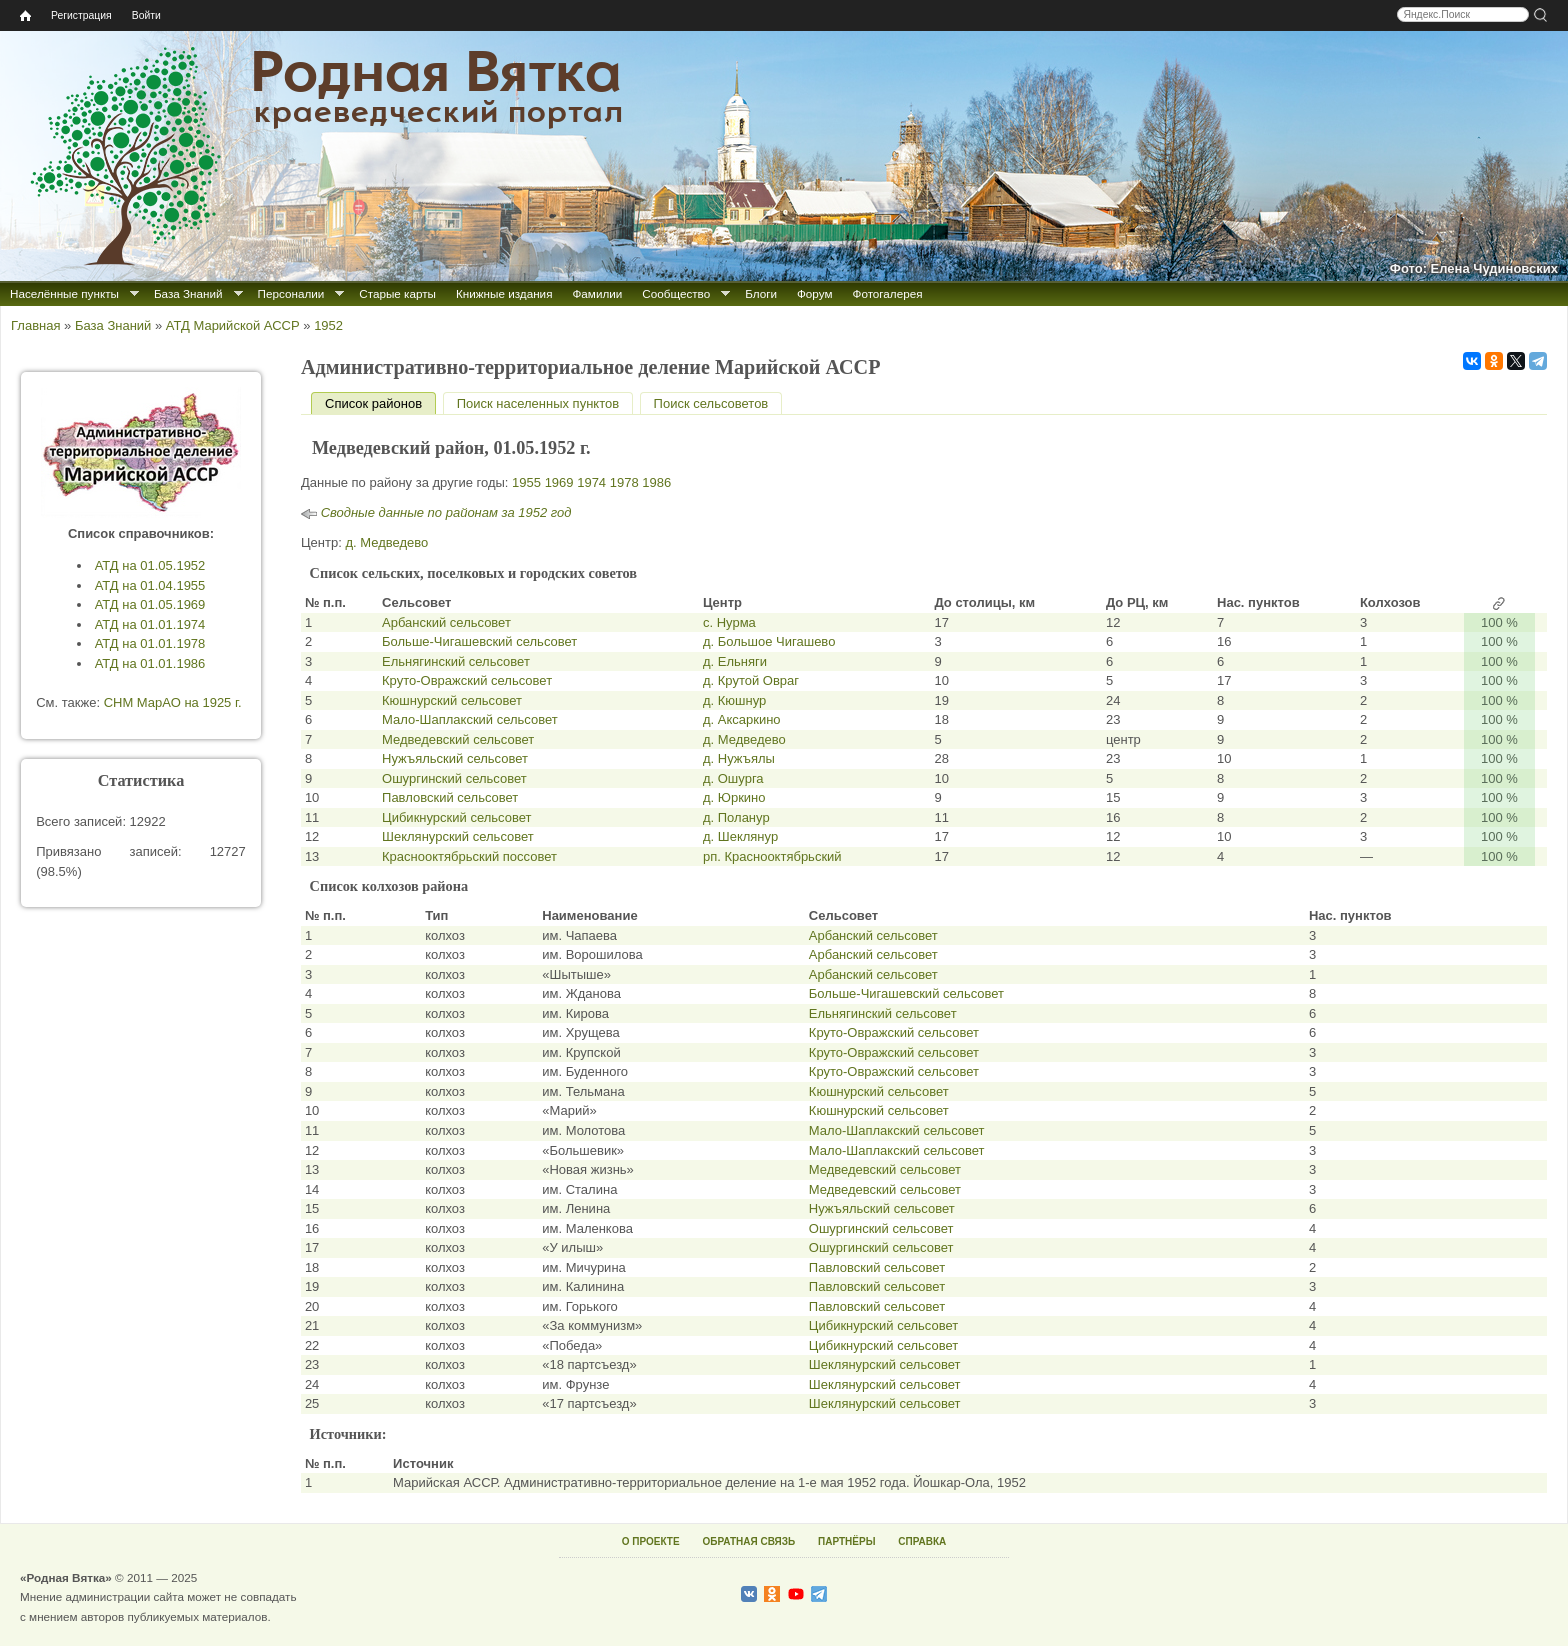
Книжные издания (504, 293)
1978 (624, 482)
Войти (146, 15)
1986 (656, 482)
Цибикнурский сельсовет (456, 817)
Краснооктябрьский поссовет (469, 856)
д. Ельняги (735, 661)
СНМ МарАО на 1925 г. (173, 702)
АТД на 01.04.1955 (150, 585)
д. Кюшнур (734, 700)
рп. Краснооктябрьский (772, 856)
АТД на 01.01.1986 (150, 663)
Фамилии (597, 293)
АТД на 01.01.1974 (150, 624)
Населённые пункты (64, 293)
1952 (328, 325)
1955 (526, 482)
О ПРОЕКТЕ (651, 1541)
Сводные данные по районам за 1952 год (446, 512)
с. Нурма (729, 622)
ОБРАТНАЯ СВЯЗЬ (748, 1541)
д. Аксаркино (742, 719)
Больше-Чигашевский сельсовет (479, 641)
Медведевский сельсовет (458, 739)
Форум (815, 293)
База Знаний (188, 293)
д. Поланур (736, 817)
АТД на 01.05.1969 (150, 604)
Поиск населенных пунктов (538, 403)
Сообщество (676, 293)
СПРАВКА (922, 1541)
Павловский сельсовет (450, 797)
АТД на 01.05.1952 (150, 565)
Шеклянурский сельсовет (458, 836)
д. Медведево (386, 542)
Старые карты (397, 293)
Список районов (380, 403)
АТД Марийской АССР (233, 325)
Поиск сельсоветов (711, 403)
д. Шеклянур (740, 836)
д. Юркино (734, 797)
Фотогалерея (888, 293)
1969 (559, 482)
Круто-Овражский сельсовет (467, 680)
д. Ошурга (733, 778)
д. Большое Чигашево (769, 641)
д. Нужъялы (739, 758)
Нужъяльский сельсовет (455, 758)
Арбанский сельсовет (446, 622)
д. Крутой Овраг (751, 680)
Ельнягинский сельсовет (456, 661)
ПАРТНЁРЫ (846, 1541)
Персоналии (291, 293)
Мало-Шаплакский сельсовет (470, 719)
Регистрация (81, 15)
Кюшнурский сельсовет (452, 700)
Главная (35, 325)
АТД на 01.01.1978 (150, 643)
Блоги (761, 293)
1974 (591, 482)
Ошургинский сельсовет (454, 778)
